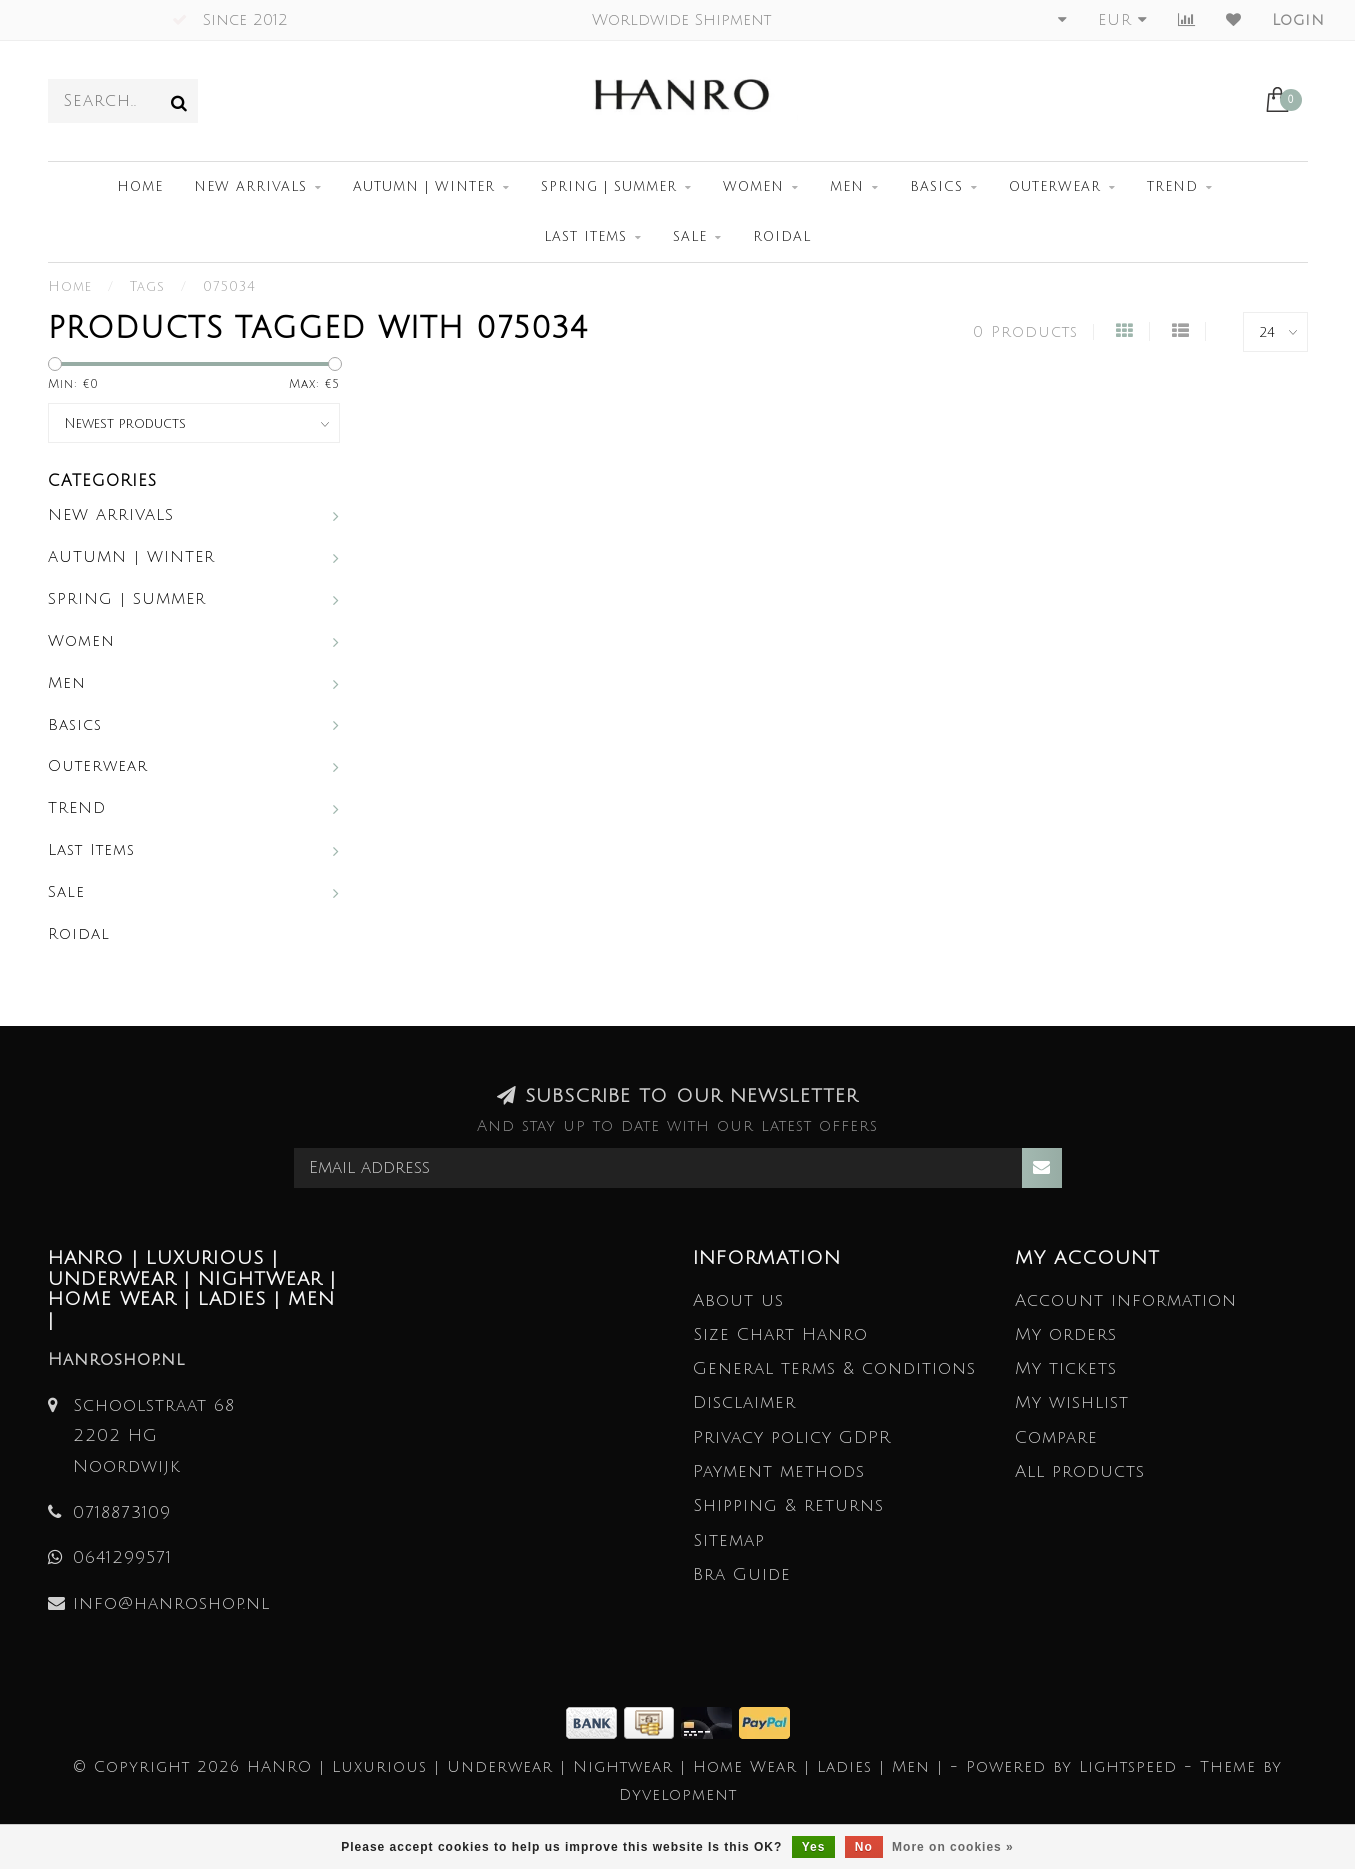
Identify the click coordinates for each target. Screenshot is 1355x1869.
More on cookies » (953, 1847)
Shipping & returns (788, 1505)
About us (738, 1300)
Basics (936, 187)
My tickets (1066, 1368)
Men (847, 187)
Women (753, 187)
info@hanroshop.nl (171, 1603)
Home (140, 187)
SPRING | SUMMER (609, 187)
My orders (1066, 1334)
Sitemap (729, 1540)
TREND (1172, 187)
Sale (690, 237)
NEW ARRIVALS (250, 187)
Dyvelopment (678, 1795)
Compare (1056, 1437)
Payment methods (779, 1471)
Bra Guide (742, 1574)
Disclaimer (744, 1402)
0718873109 (122, 1512)
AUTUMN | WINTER (424, 187)
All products (1080, 1471)
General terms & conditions (834, 1368)
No (864, 1847)
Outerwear (1055, 187)
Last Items (585, 237)
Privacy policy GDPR (792, 1437)
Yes (814, 1847)
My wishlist (1072, 1402)
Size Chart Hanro (780, 1334)
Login (1298, 20)
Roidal (782, 237)
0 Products (1025, 332)
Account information (1126, 1300)
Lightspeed (1128, 1767)
